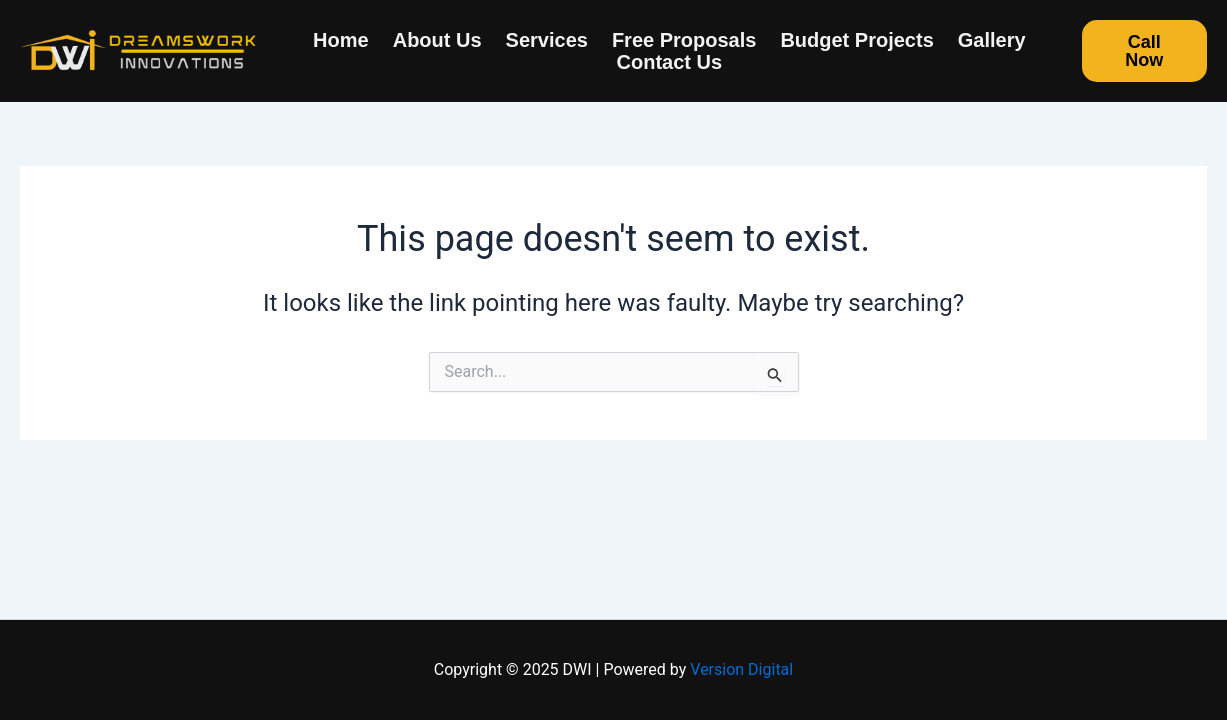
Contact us (670, 62)
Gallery (992, 40)
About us (437, 40)
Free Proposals (684, 40)
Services (547, 40)
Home (341, 40)
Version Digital (741, 669)
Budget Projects (856, 40)
